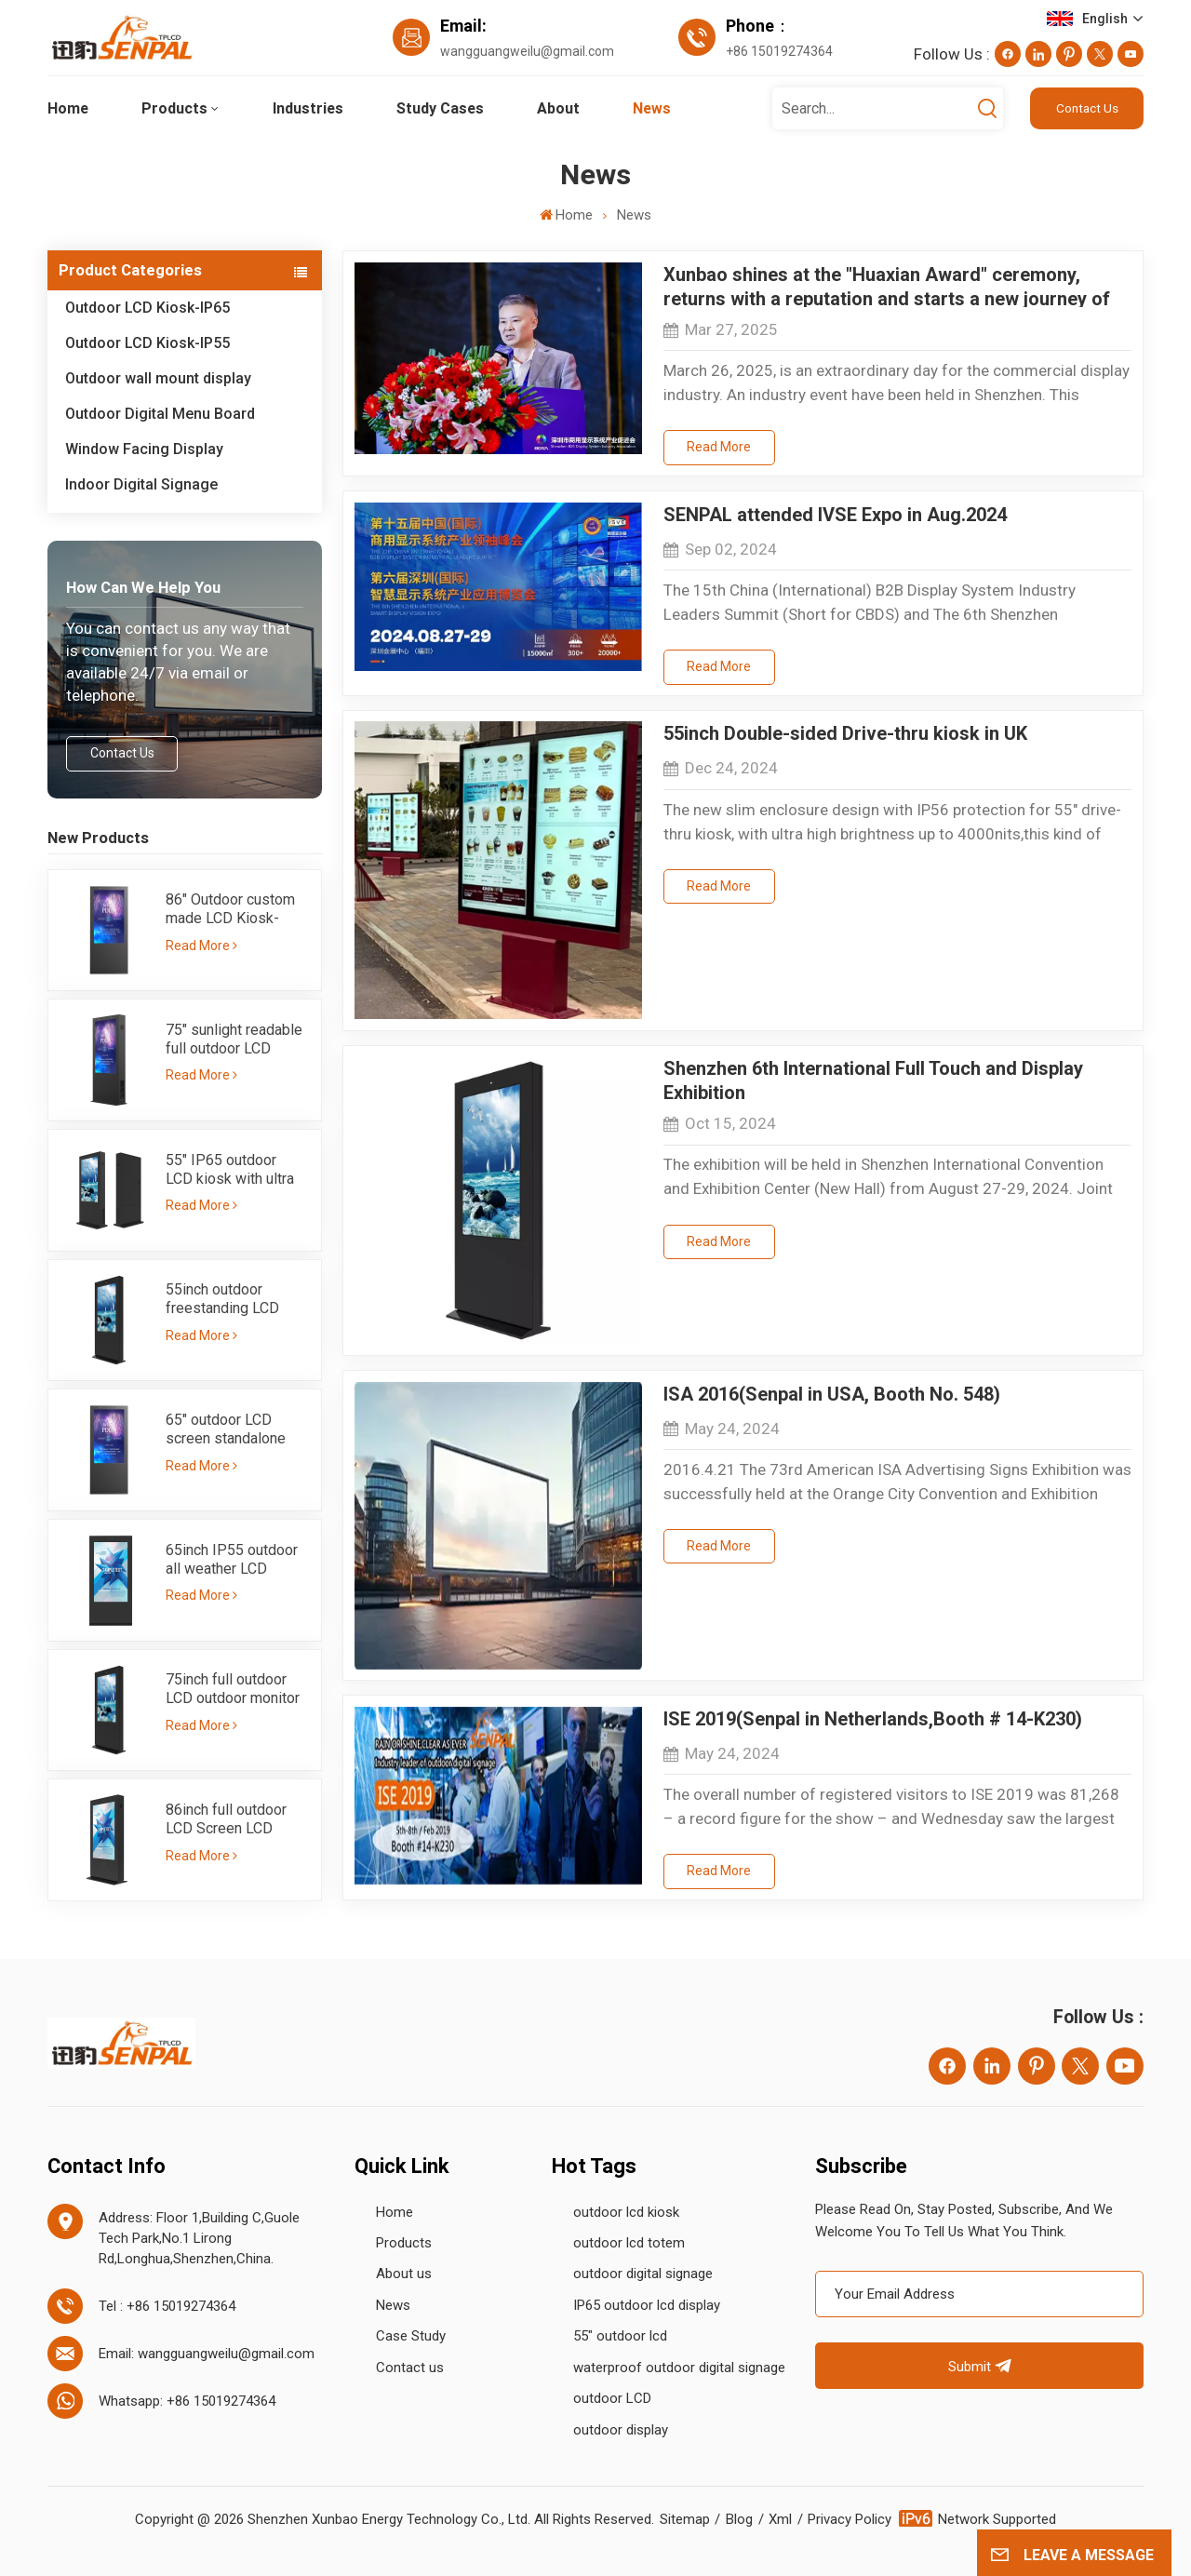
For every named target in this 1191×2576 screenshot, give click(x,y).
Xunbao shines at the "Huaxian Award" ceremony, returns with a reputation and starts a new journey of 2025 (886, 285)
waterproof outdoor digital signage (679, 2367)
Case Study (411, 2336)
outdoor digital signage (643, 2273)
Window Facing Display (144, 449)
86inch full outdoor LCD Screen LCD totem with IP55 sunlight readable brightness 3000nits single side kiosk (231, 1819)
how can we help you (143, 587)
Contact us (410, 2367)
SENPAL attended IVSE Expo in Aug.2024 (835, 514)
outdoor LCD (612, 2398)
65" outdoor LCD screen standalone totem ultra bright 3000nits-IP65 (226, 1429)
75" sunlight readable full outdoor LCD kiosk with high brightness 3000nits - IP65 (236, 1039)
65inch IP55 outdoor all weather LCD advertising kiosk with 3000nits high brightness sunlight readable (232, 1559)
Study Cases (440, 108)
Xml (780, 2519)
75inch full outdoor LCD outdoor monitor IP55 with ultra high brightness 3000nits (233, 1689)
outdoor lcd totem (629, 2242)
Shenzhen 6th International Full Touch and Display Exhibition (873, 1079)
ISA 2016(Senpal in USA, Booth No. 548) (831, 1394)
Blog (739, 2519)
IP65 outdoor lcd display (646, 2305)
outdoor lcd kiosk (626, 2212)
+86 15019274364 (779, 51)
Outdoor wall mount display (158, 378)
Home (67, 108)
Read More (201, 945)
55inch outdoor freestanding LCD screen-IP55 (222, 1299)
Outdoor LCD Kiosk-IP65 (147, 307)
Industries (308, 108)
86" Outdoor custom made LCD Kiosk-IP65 (230, 909)
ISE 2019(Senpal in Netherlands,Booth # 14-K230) (872, 1719)
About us (404, 2273)
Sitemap (685, 2519)
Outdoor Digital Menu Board (160, 414)
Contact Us (1087, 108)
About (558, 108)
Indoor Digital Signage (141, 484)
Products (174, 108)
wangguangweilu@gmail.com (527, 51)
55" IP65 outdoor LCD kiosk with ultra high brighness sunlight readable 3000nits (230, 1169)
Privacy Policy (849, 2519)
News (652, 108)
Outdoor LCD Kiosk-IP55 (147, 343)
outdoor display (620, 2430)
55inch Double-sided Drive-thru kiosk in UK (845, 733)
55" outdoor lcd (620, 2336)
